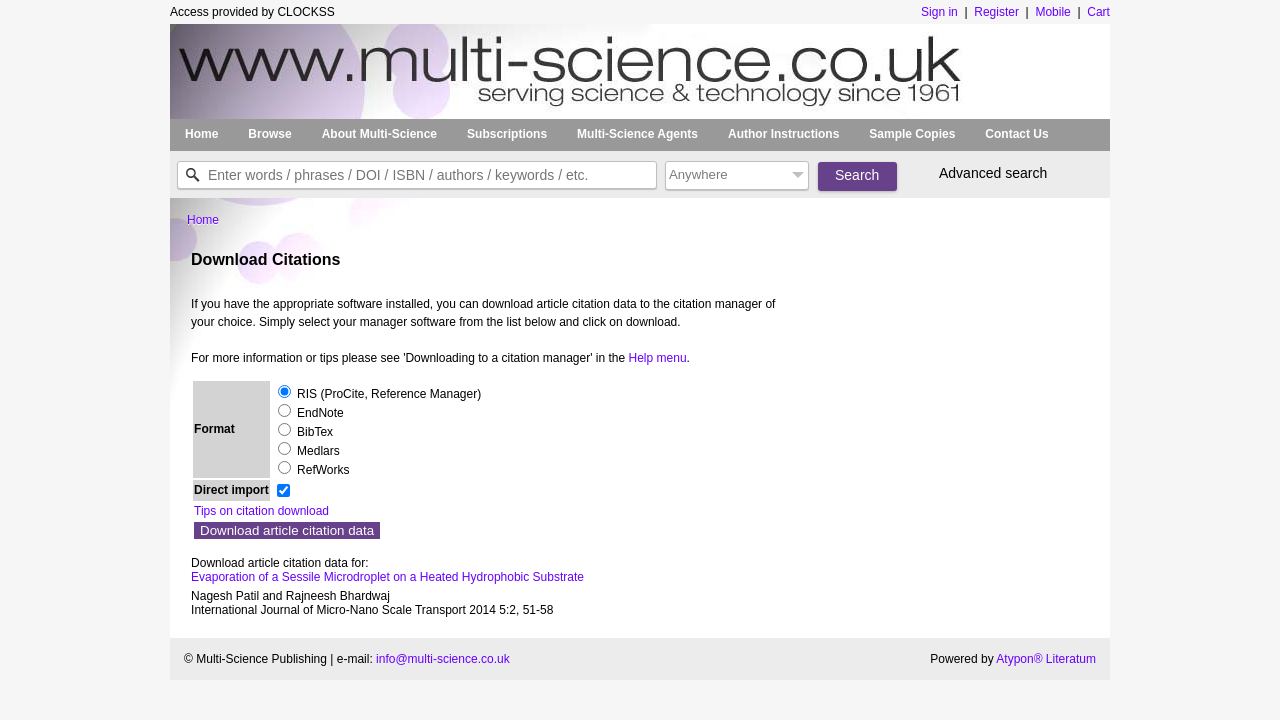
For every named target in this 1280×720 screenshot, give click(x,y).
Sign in (941, 12)
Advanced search (993, 173)
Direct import (231, 490)
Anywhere (698, 174)
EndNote (320, 413)
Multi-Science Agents (637, 134)
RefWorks (323, 470)
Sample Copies (912, 134)
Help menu (658, 358)
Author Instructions (783, 134)
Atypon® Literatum (1046, 659)
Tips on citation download (261, 511)
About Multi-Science (379, 134)
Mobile (1052, 12)
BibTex (315, 432)
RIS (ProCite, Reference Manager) (389, 394)
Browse (269, 134)
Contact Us (1016, 134)
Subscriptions (507, 134)
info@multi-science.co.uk (443, 659)
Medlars (318, 451)
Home (201, 134)
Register (996, 12)
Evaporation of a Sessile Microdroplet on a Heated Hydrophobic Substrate (387, 577)
